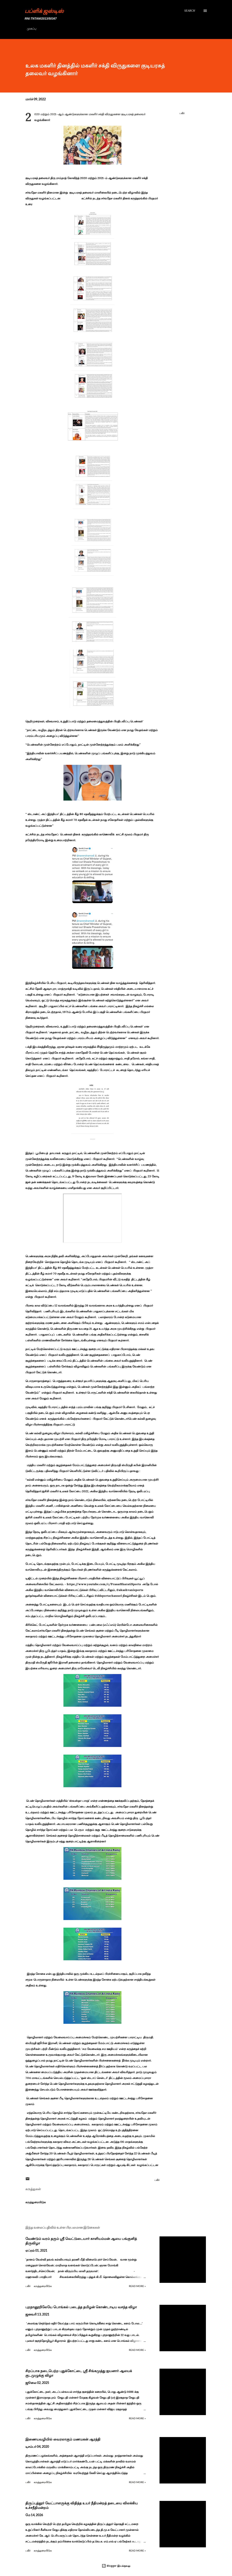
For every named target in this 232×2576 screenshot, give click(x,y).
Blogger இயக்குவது (116, 2565)
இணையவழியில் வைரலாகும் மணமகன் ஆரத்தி (62, 2439)
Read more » (137, 2286)
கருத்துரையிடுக (35, 2202)
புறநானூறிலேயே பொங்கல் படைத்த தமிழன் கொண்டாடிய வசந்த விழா (81, 2307)
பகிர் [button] (182, 113)
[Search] (189, 10)
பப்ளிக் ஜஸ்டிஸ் (44, 10)
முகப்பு (31, 28)
